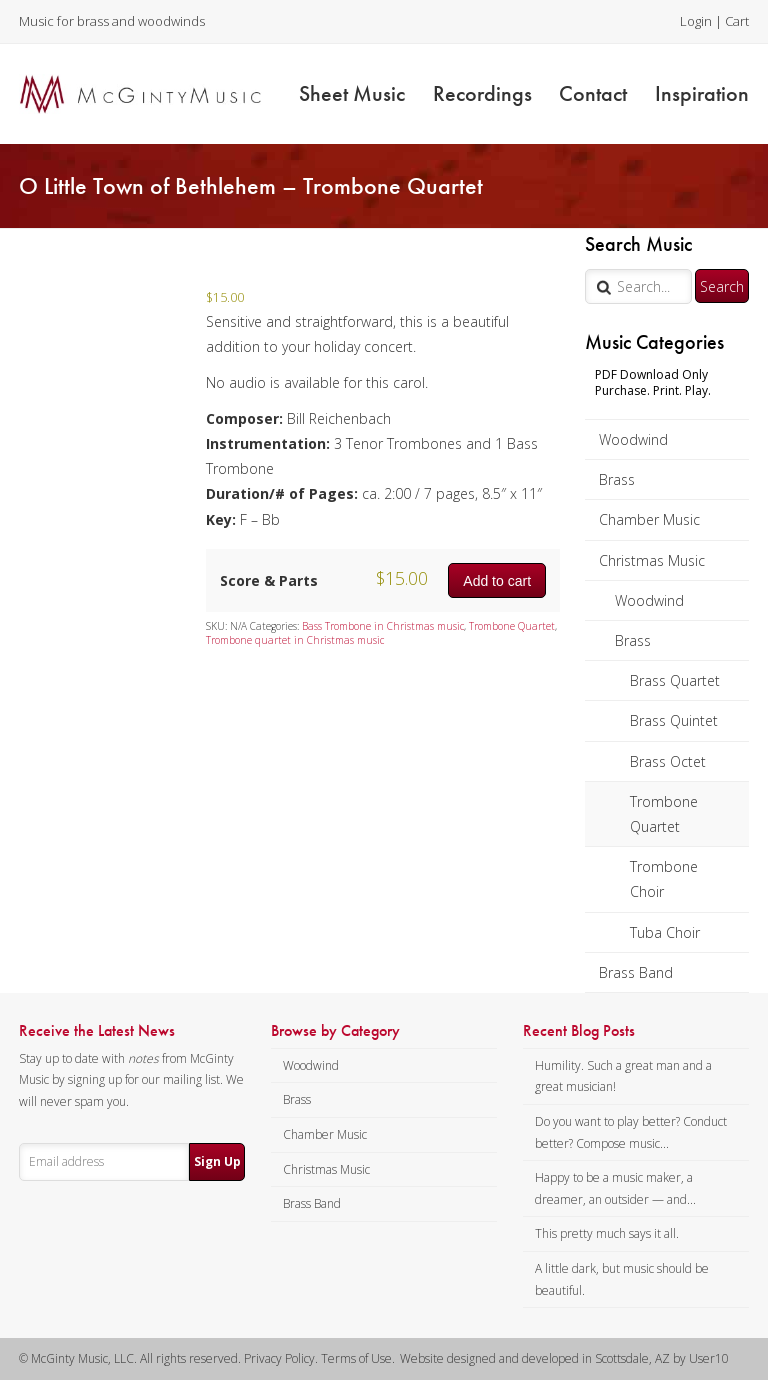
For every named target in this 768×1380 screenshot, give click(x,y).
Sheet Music (352, 93)
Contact (593, 93)
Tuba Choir (665, 932)
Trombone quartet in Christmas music (295, 640)
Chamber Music (649, 519)
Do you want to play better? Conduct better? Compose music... (631, 1132)
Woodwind (633, 439)
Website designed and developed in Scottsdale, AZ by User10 (564, 1358)
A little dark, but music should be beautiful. (622, 1279)
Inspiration (702, 93)
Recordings (482, 93)
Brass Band (636, 972)
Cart (737, 21)
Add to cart (497, 581)
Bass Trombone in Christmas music (383, 626)
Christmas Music (652, 560)
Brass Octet (668, 761)
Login (696, 21)
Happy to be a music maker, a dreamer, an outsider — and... (615, 1188)
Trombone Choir (664, 879)
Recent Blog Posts (579, 1031)
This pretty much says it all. (607, 1233)
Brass (617, 479)
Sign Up (217, 1161)
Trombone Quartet (664, 814)
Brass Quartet (675, 680)
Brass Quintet (674, 720)
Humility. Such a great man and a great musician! (623, 1076)
